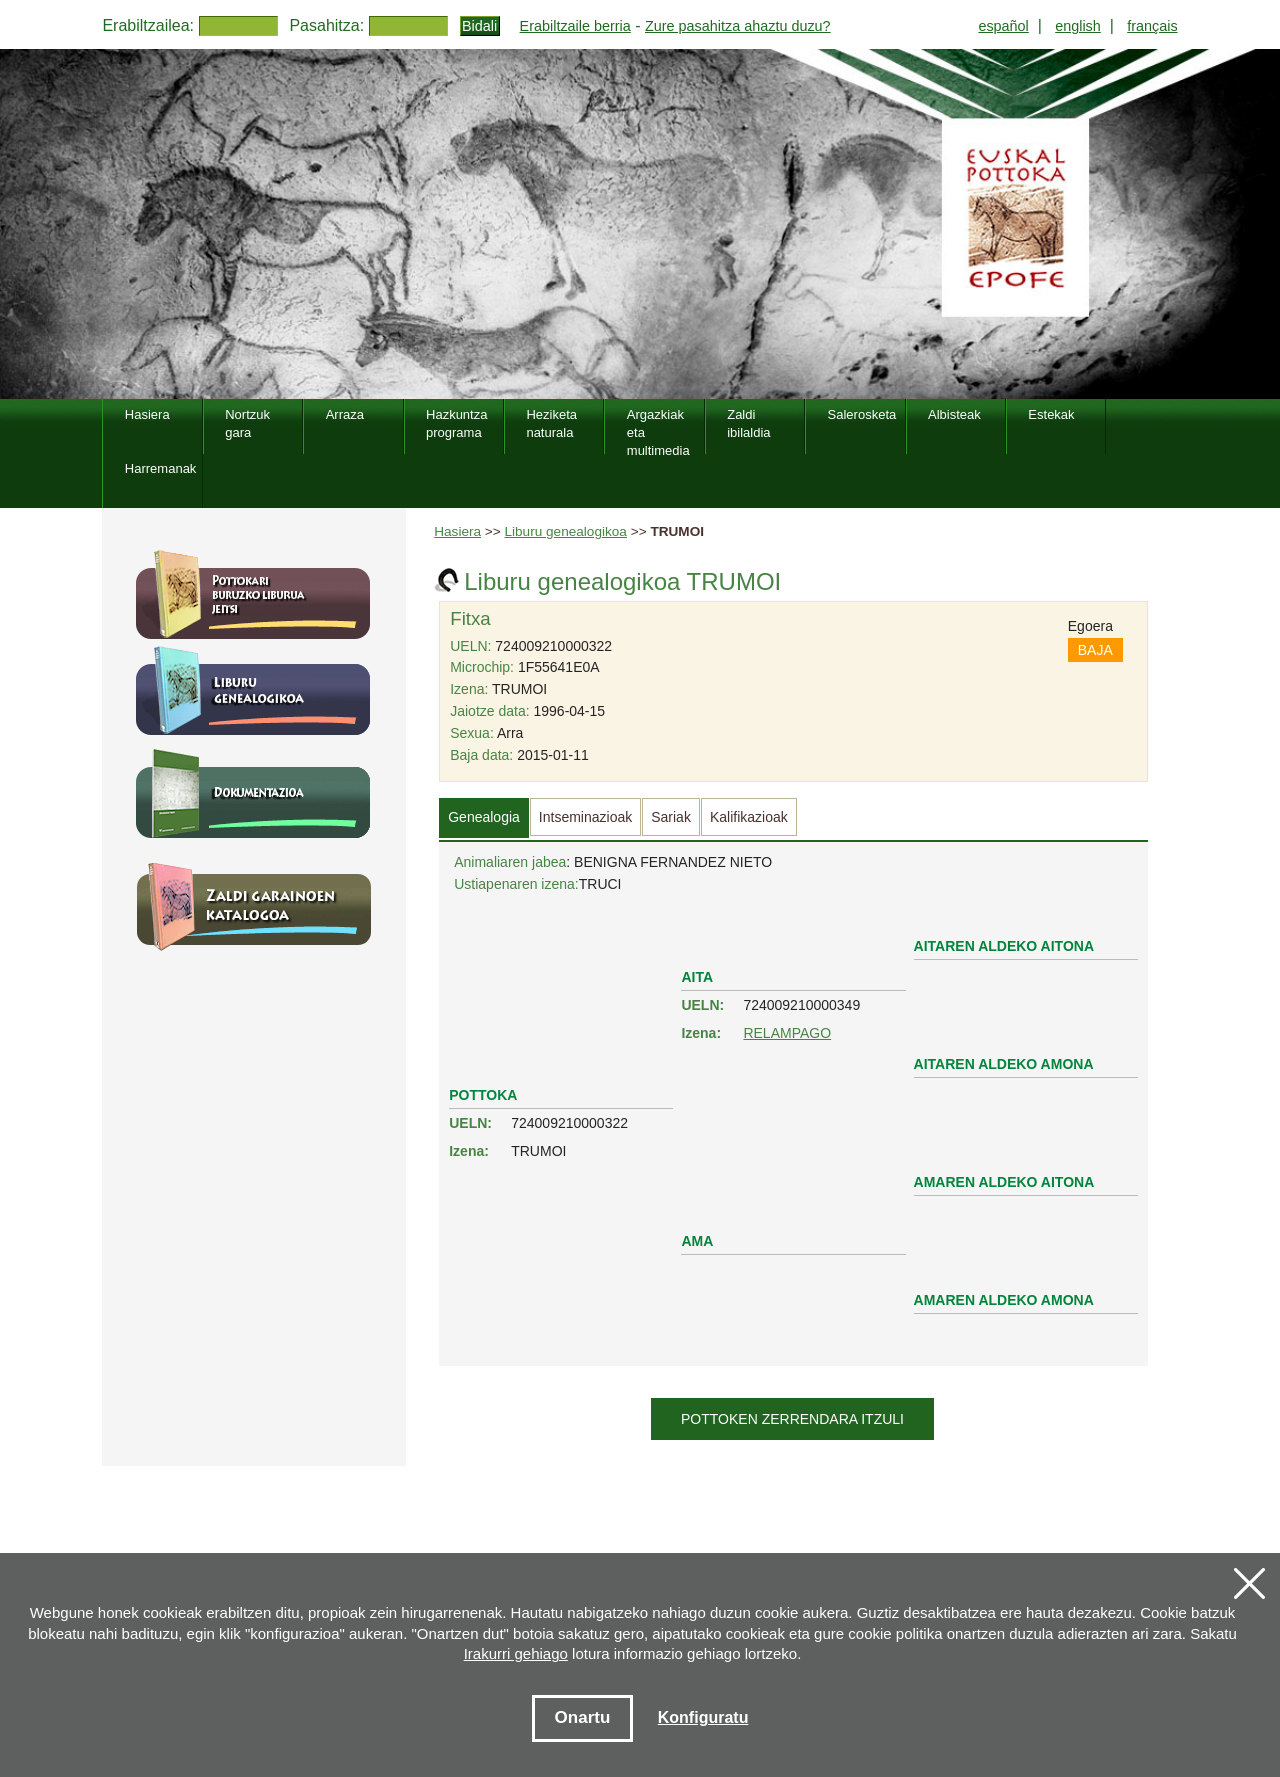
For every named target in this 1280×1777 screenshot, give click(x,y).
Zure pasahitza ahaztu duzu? (738, 26)
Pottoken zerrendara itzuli (792, 1419)
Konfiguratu (703, 1717)
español (1003, 26)
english (1078, 26)
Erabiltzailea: (148, 25)
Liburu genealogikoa (565, 531)
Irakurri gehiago (516, 1653)
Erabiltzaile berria (575, 26)
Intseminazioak (585, 817)
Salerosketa (862, 414)
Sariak (671, 817)
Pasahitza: (326, 25)
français (1152, 26)
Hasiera (457, 531)
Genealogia (484, 817)
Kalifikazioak (749, 817)
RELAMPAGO (787, 1033)
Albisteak (954, 414)
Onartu (583, 1717)
